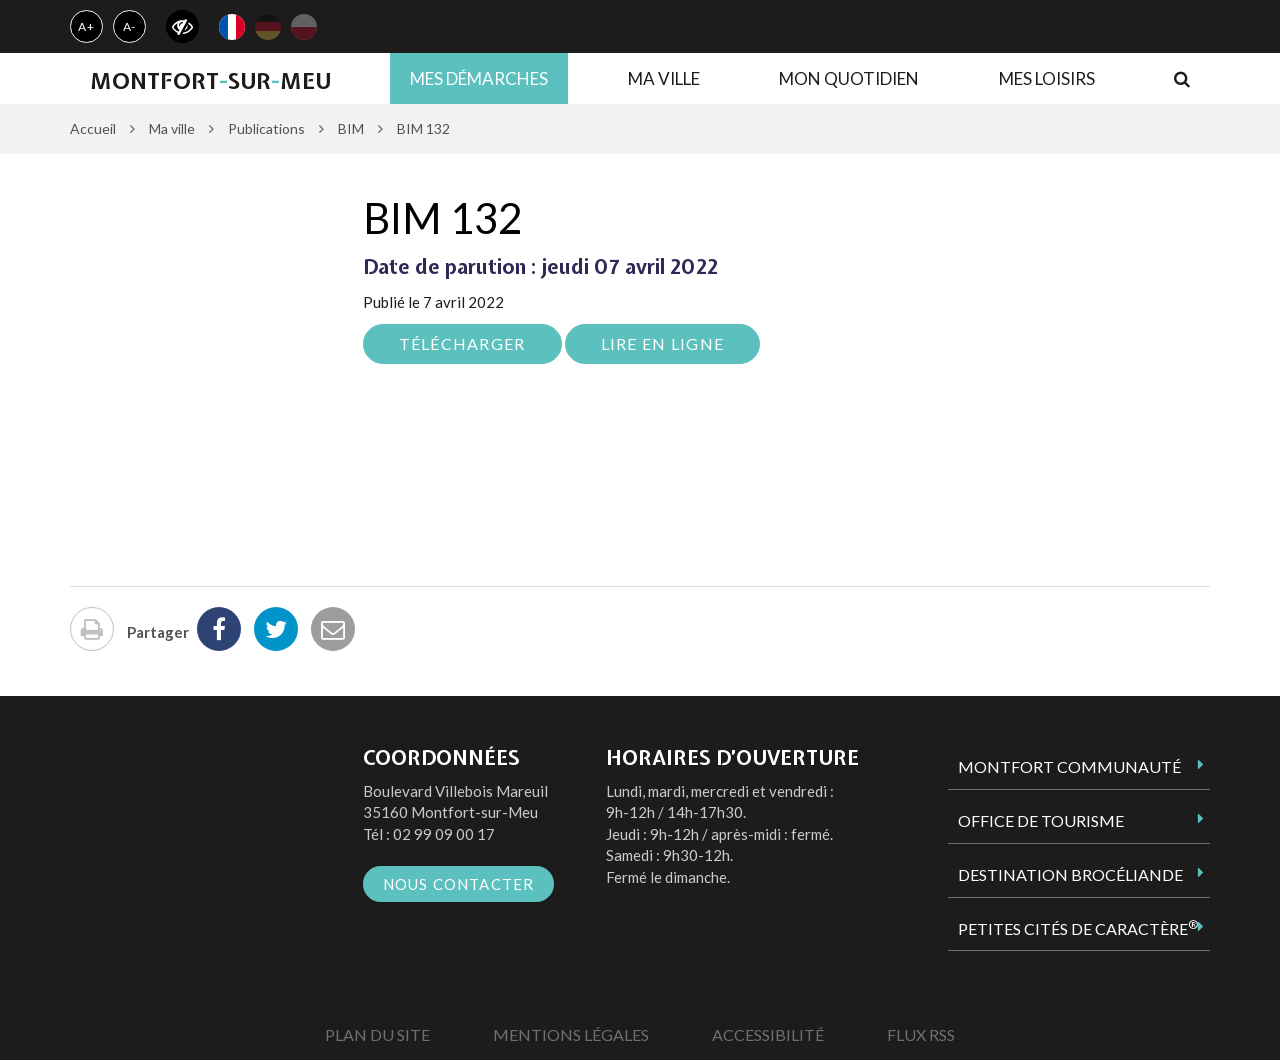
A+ (86, 26)
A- (130, 26)
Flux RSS (921, 1034)
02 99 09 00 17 (444, 834)
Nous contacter (459, 884)
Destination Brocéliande (1070, 874)
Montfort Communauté (1069, 766)
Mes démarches (479, 78)
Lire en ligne (663, 343)
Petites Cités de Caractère (1078, 928)
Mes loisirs (1047, 78)
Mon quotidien (849, 78)
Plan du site (377, 1034)
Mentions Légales (571, 1034)
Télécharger (462, 343)
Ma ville (664, 78)
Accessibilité (768, 1034)
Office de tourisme (1041, 820)
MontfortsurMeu (210, 81)
